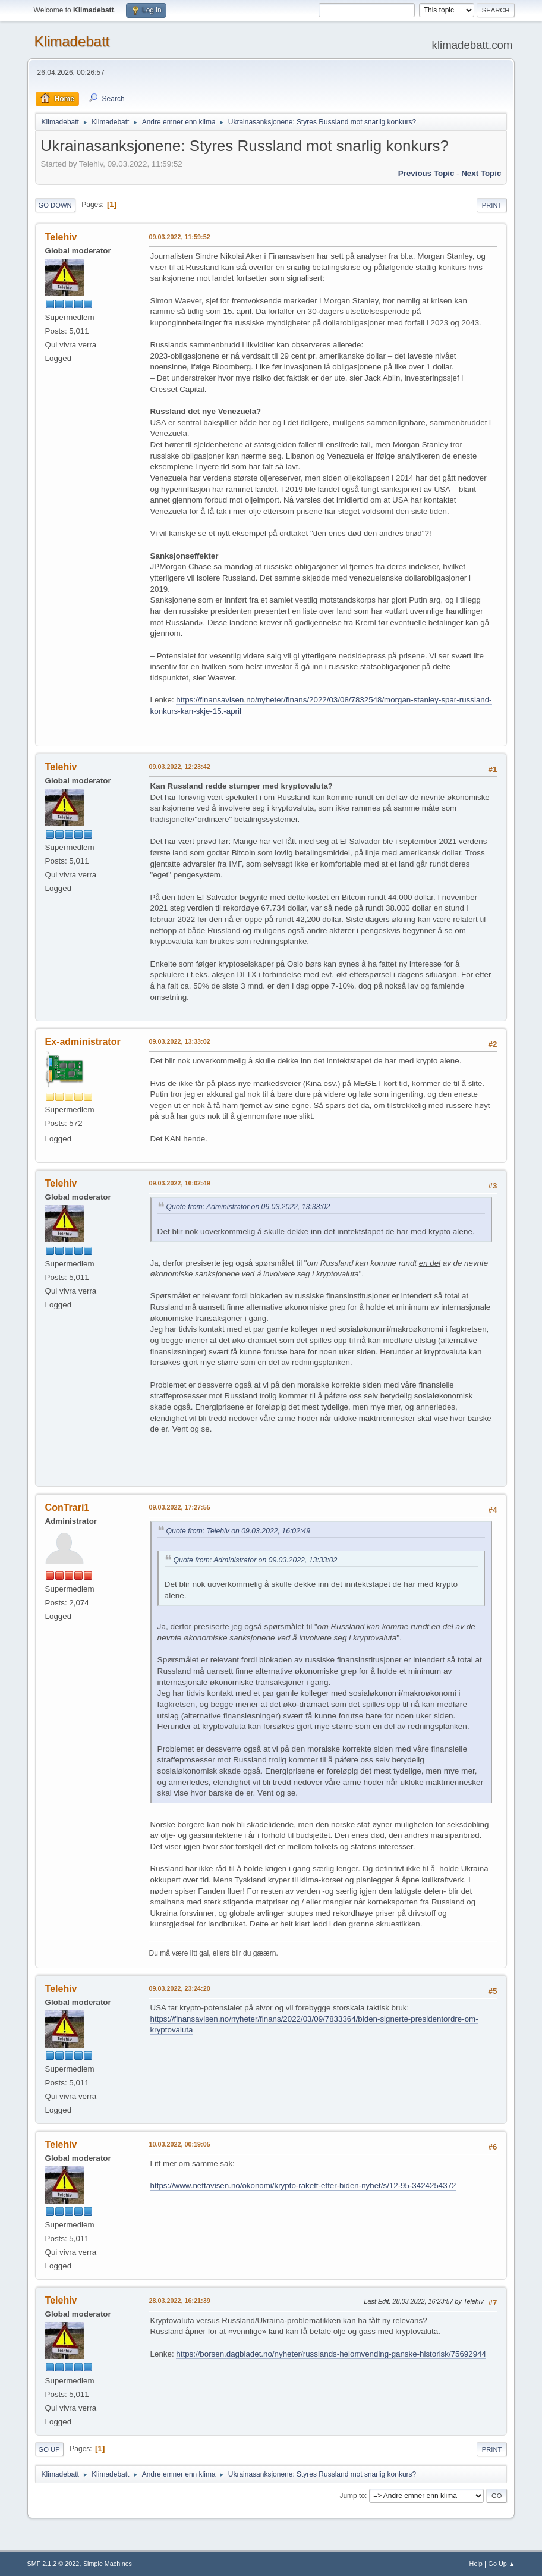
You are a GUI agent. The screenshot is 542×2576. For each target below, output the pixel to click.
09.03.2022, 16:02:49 (179, 1183)
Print (492, 205)
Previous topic (426, 173)
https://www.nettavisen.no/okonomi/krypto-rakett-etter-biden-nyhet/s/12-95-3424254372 (303, 2185)
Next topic (481, 173)
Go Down (55, 205)
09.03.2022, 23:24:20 (179, 1988)
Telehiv (61, 237)
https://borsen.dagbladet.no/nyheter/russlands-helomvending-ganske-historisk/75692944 (331, 2353)
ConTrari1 (67, 1507)
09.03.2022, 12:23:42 (179, 766)
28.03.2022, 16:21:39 (179, 2300)
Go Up (49, 2449)
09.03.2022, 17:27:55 (179, 1507)
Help (476, 2563)
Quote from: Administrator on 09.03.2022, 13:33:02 (248, 1207)
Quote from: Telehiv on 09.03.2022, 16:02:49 (238, 1531)
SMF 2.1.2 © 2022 (53, 2563)
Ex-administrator (83, 1042)
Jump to (352, 2496)
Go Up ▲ (502, 2563)
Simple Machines (107, 2563)
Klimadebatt (72, 41)
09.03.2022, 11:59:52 (179, 236)
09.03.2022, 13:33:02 (179, 1041)
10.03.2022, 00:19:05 (179, 2144)
